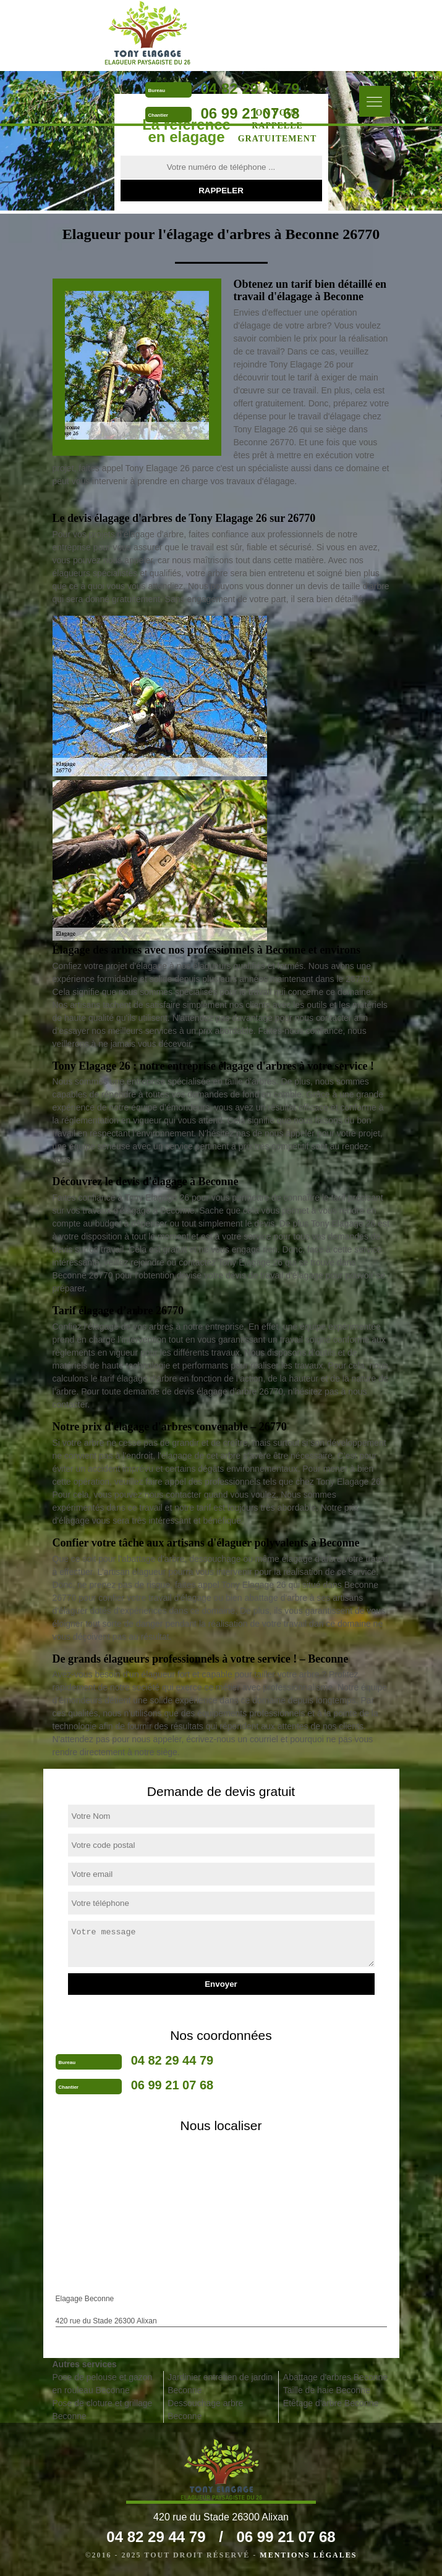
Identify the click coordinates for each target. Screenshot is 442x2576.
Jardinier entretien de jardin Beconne (220, 2383)
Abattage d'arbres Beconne (335, 2377)
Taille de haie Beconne (326, 2390)
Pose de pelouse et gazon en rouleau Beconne (103, 2383)
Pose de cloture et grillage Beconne (103, 2409)
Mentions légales (308, 2555)
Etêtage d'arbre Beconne (330, 2403)
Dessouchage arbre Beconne (205, 2409)
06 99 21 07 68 (250, 113)
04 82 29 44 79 (250, 88)
